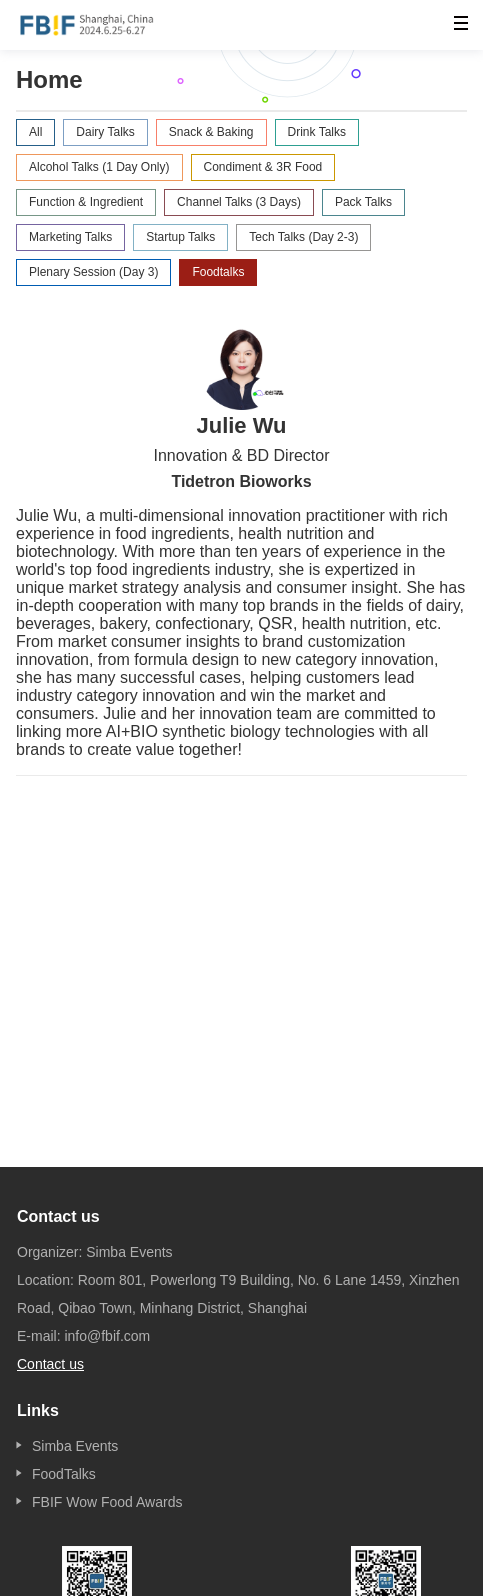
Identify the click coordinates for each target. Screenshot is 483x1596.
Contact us (50, 1364)
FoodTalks (64, 1474)
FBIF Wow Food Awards (107, 1502)
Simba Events (75, 1446)
